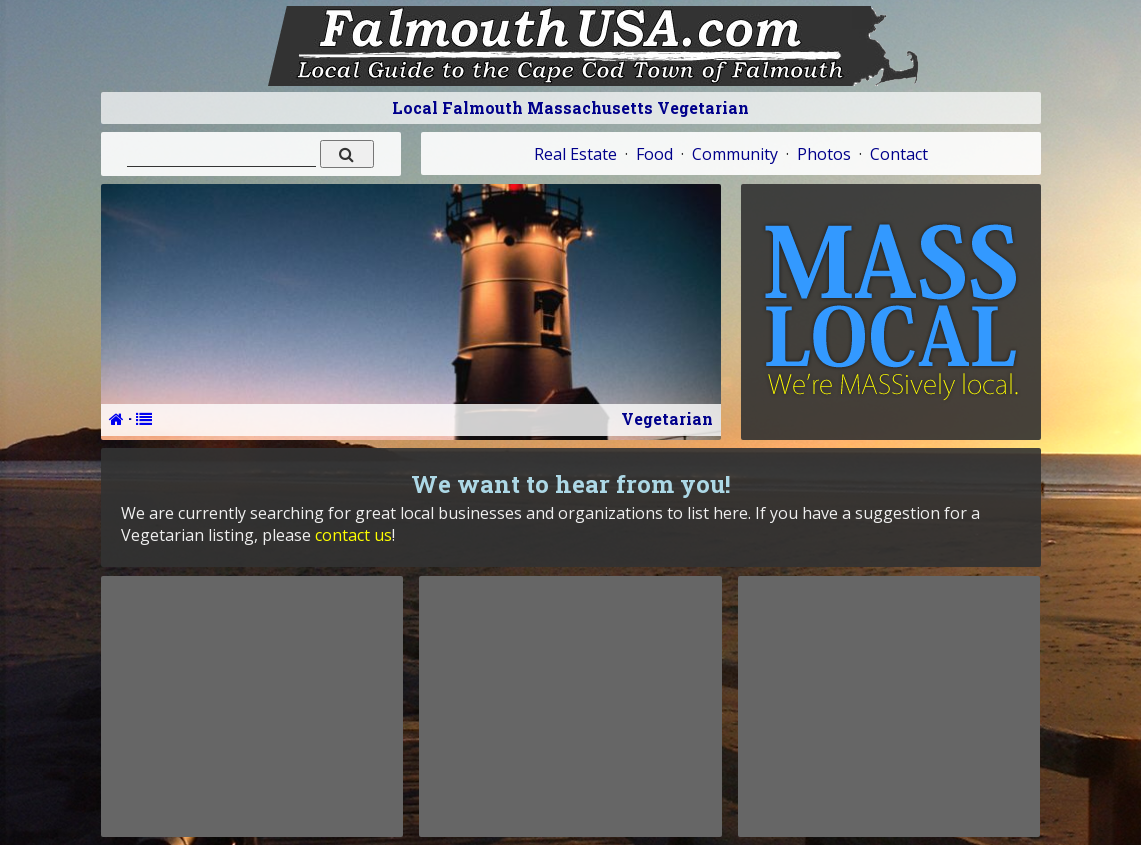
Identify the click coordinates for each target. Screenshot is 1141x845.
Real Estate (575, 154)
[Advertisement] (252, 706)
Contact (899, 154)
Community (735, 154)
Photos (824, 154)
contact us (353, 535)
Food (654, 154)
